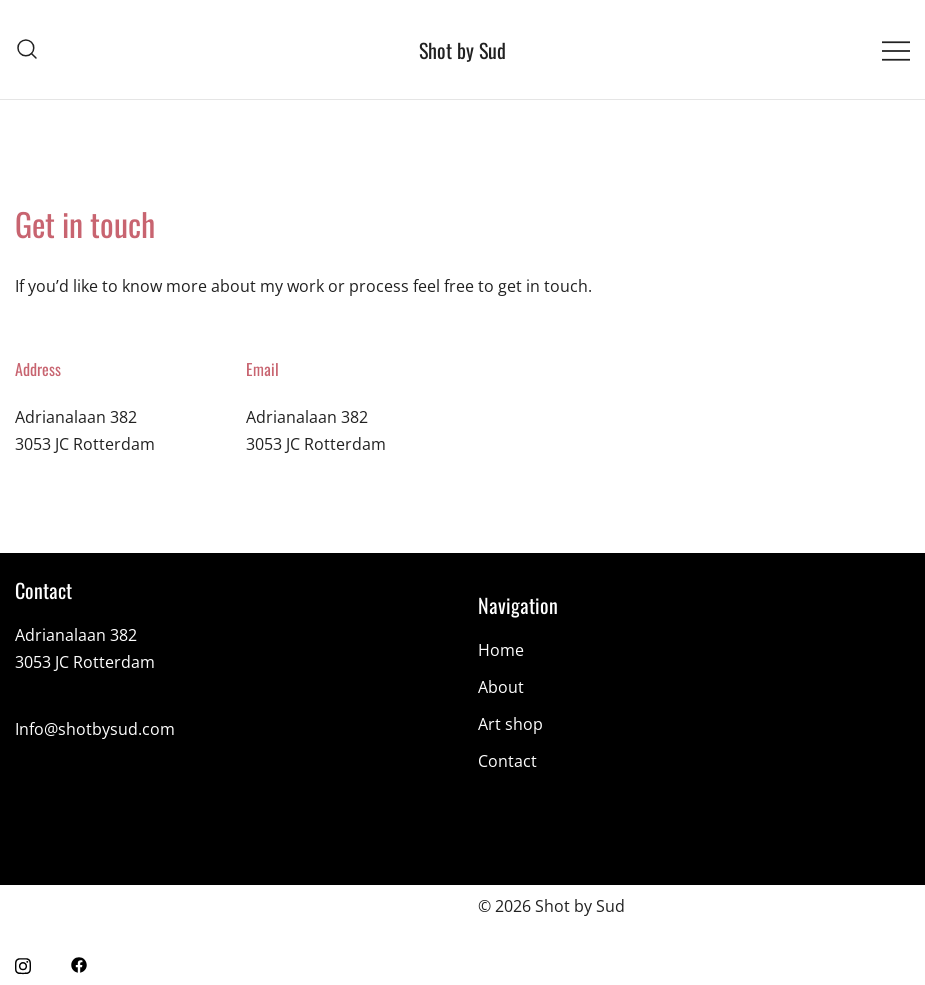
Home (501, 650)
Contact (507, 761)
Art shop (510, 724)
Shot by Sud (462, 50)
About (501, 687)
